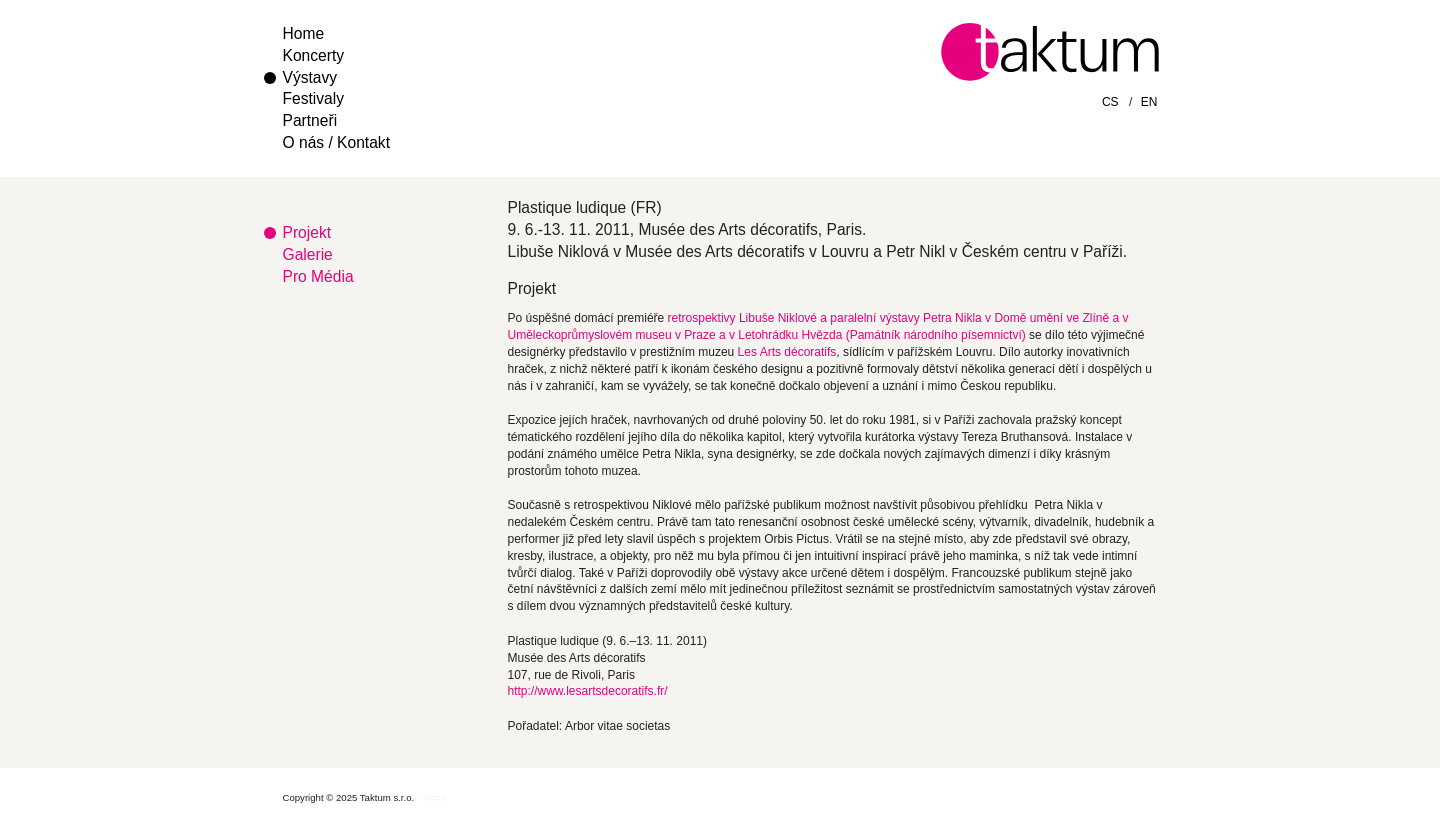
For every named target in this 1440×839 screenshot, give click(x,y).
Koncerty (314, 55)
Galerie (308, 254)
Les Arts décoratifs (787, 352)
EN (1149, 102)
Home (304, 33)
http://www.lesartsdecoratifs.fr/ (588, 691)
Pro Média (318, 276)
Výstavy (310, 77)
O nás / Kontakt (336, 142)
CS (1110, 102)
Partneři (310, 120)
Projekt (307, 232)
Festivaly (314, 98)
